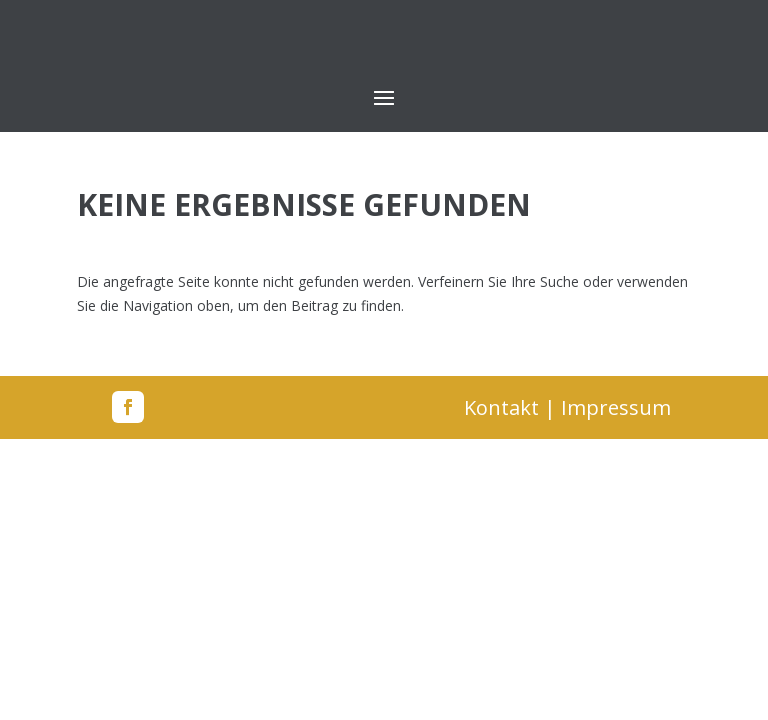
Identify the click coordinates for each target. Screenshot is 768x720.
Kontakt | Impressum (567, 407)
